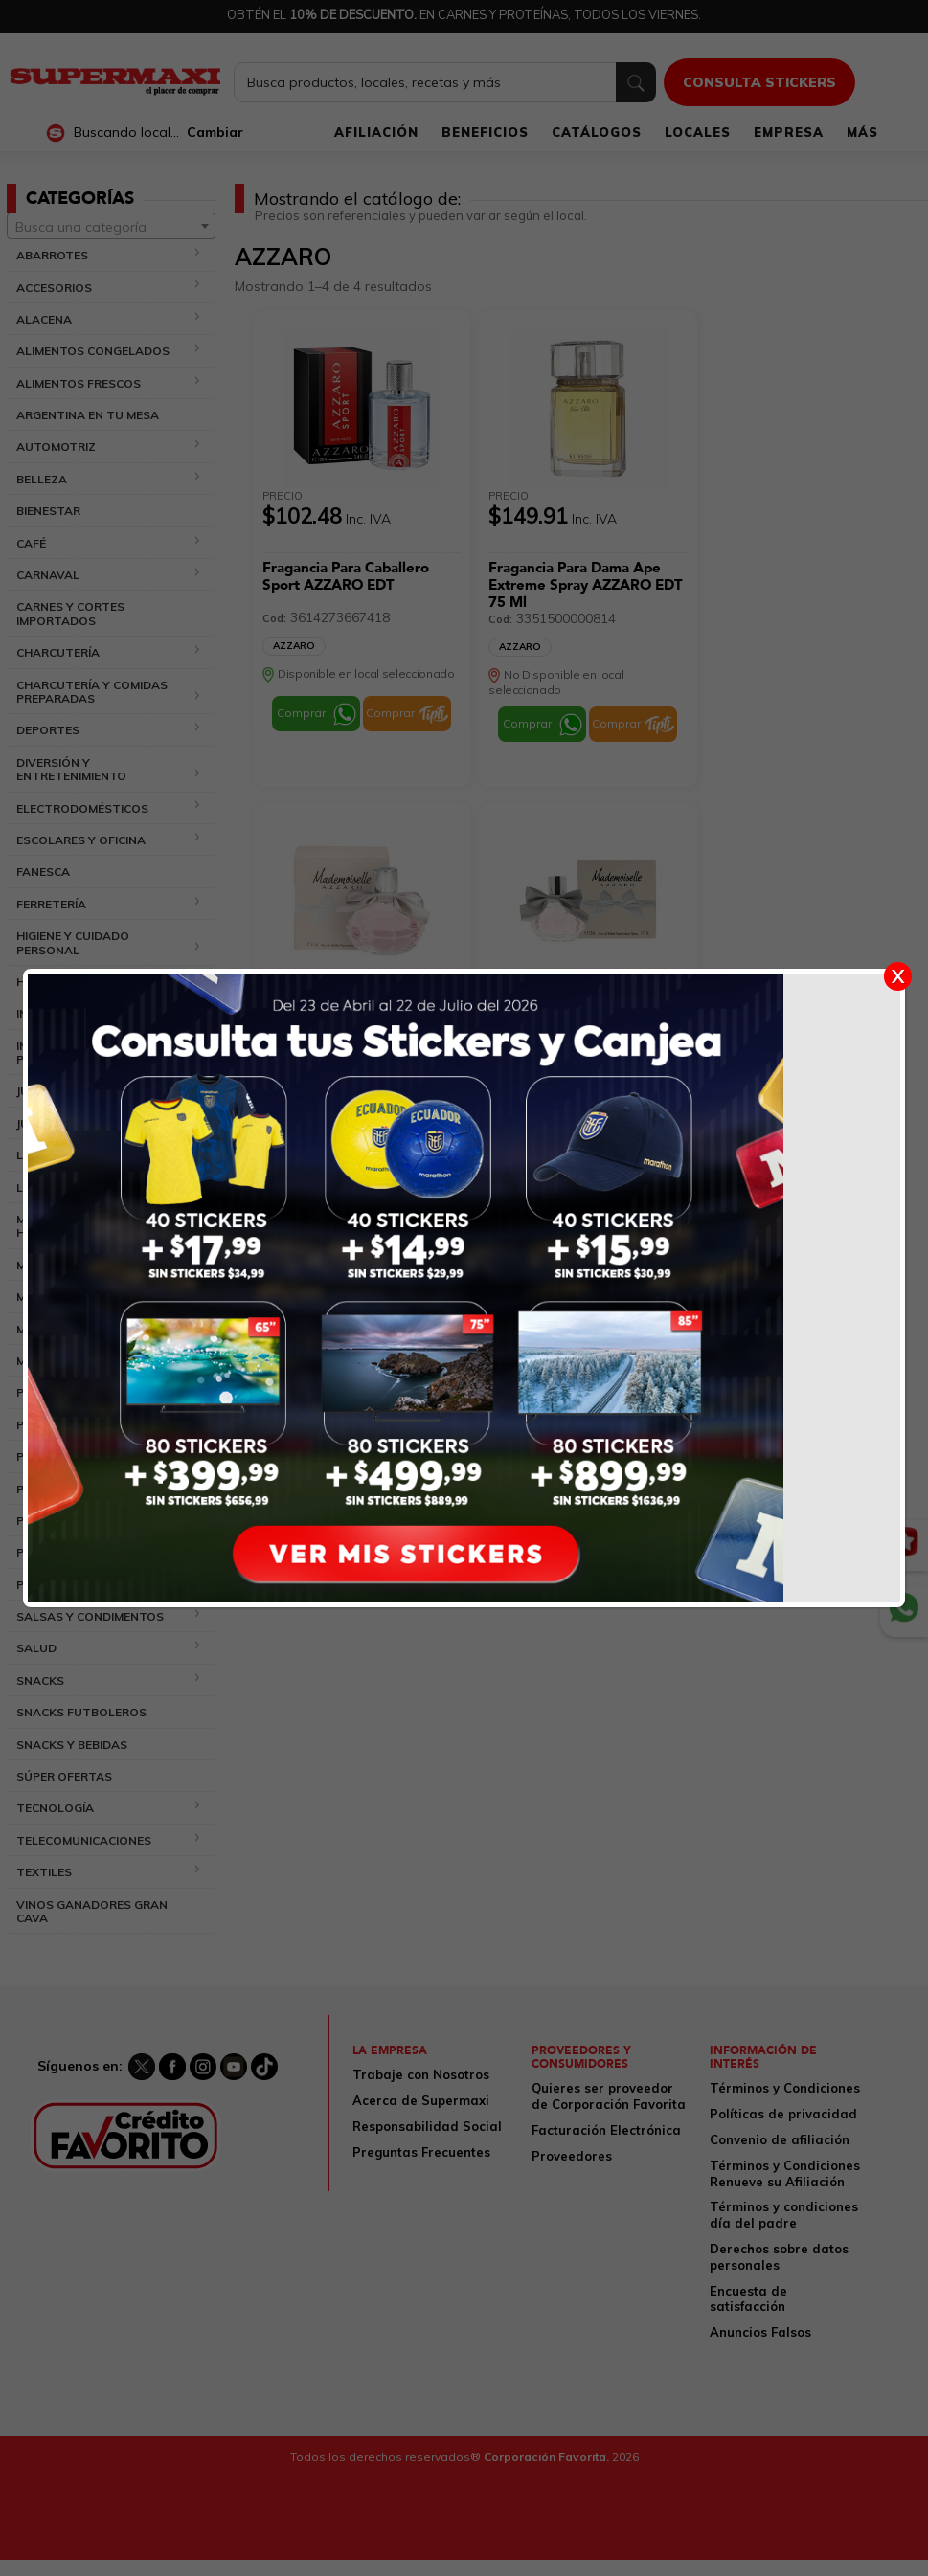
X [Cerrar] (898, 976)
